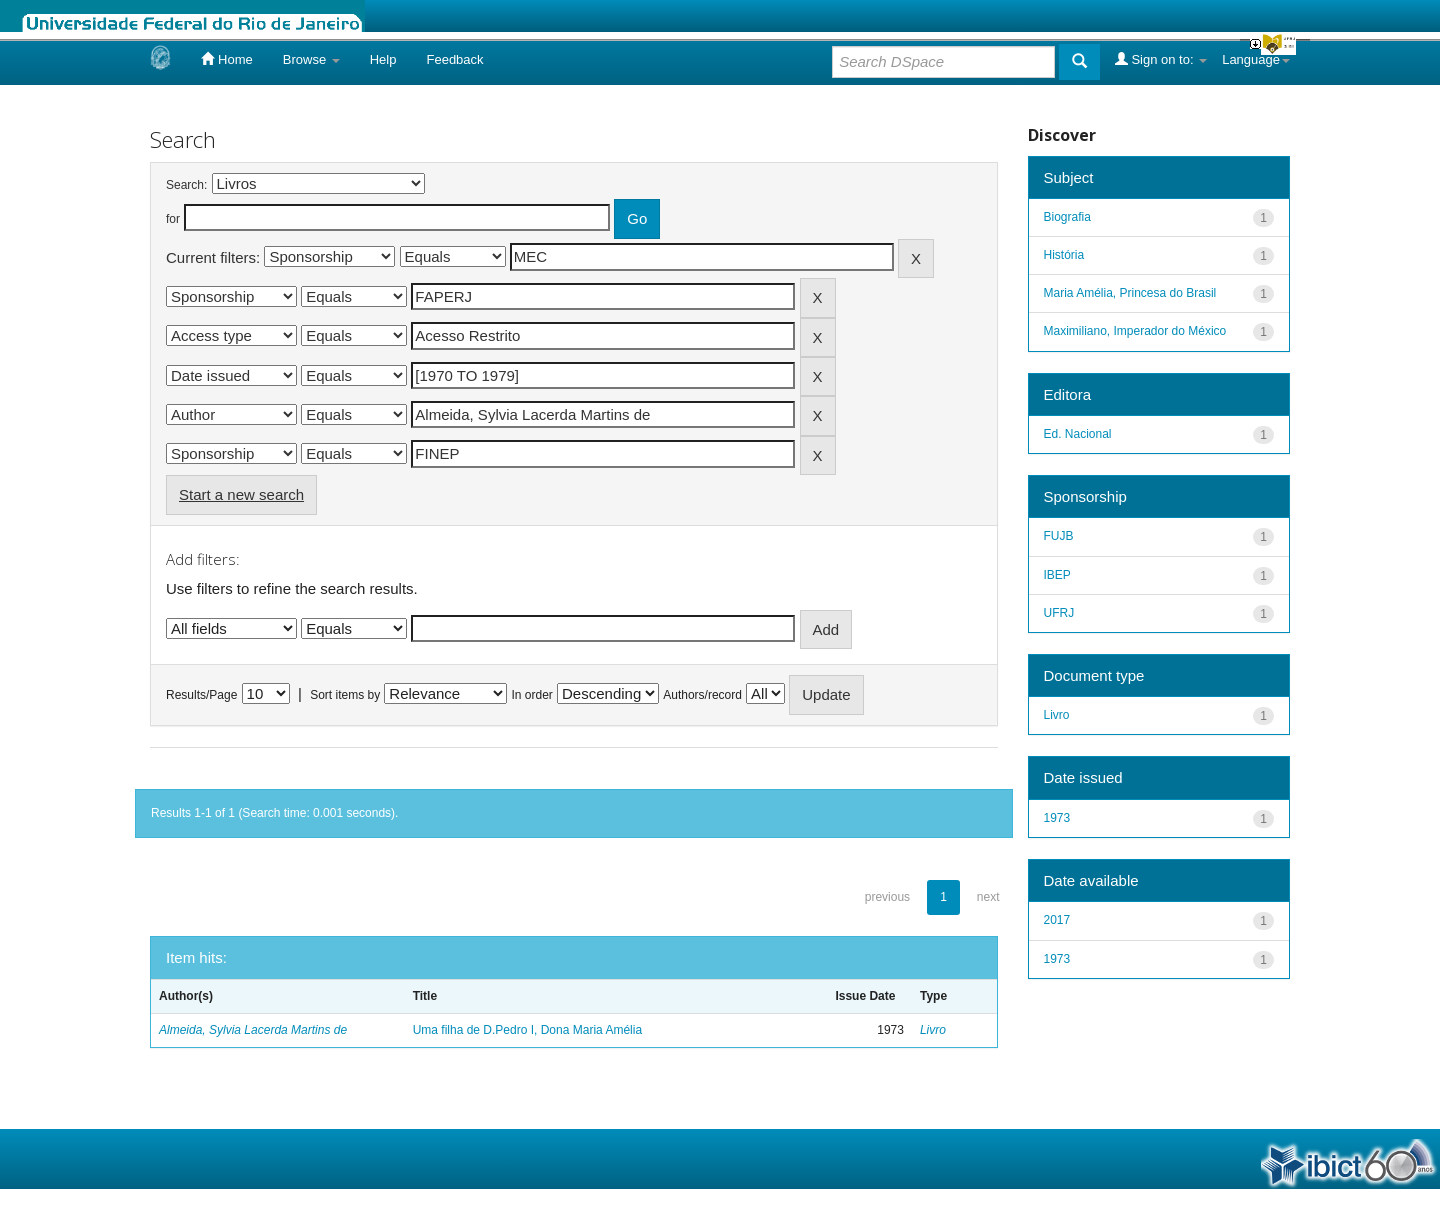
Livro (933, 1030)
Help (383, 59)
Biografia (1067, 217)
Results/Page (201, 695)
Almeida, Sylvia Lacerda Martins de (253, 1030)
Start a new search (241, 494)
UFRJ (1059, 613)
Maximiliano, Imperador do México (1135, 331)
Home (226, 59)
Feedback (454, 59)
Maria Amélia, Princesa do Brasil (1130, 293)
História (1064, 255)
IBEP (1057, 575)
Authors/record (702, 695)
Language (1256, 59)
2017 (1057, 920)
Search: (186, 185)
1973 (1057, 818)
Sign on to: (1161, 59)
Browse (311, 59)
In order (532, 695)
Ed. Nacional (1078, 434)
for (173, 219)
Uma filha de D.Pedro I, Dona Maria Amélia (527, 1030)
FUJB (1059, 536)
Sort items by (345, 695)
